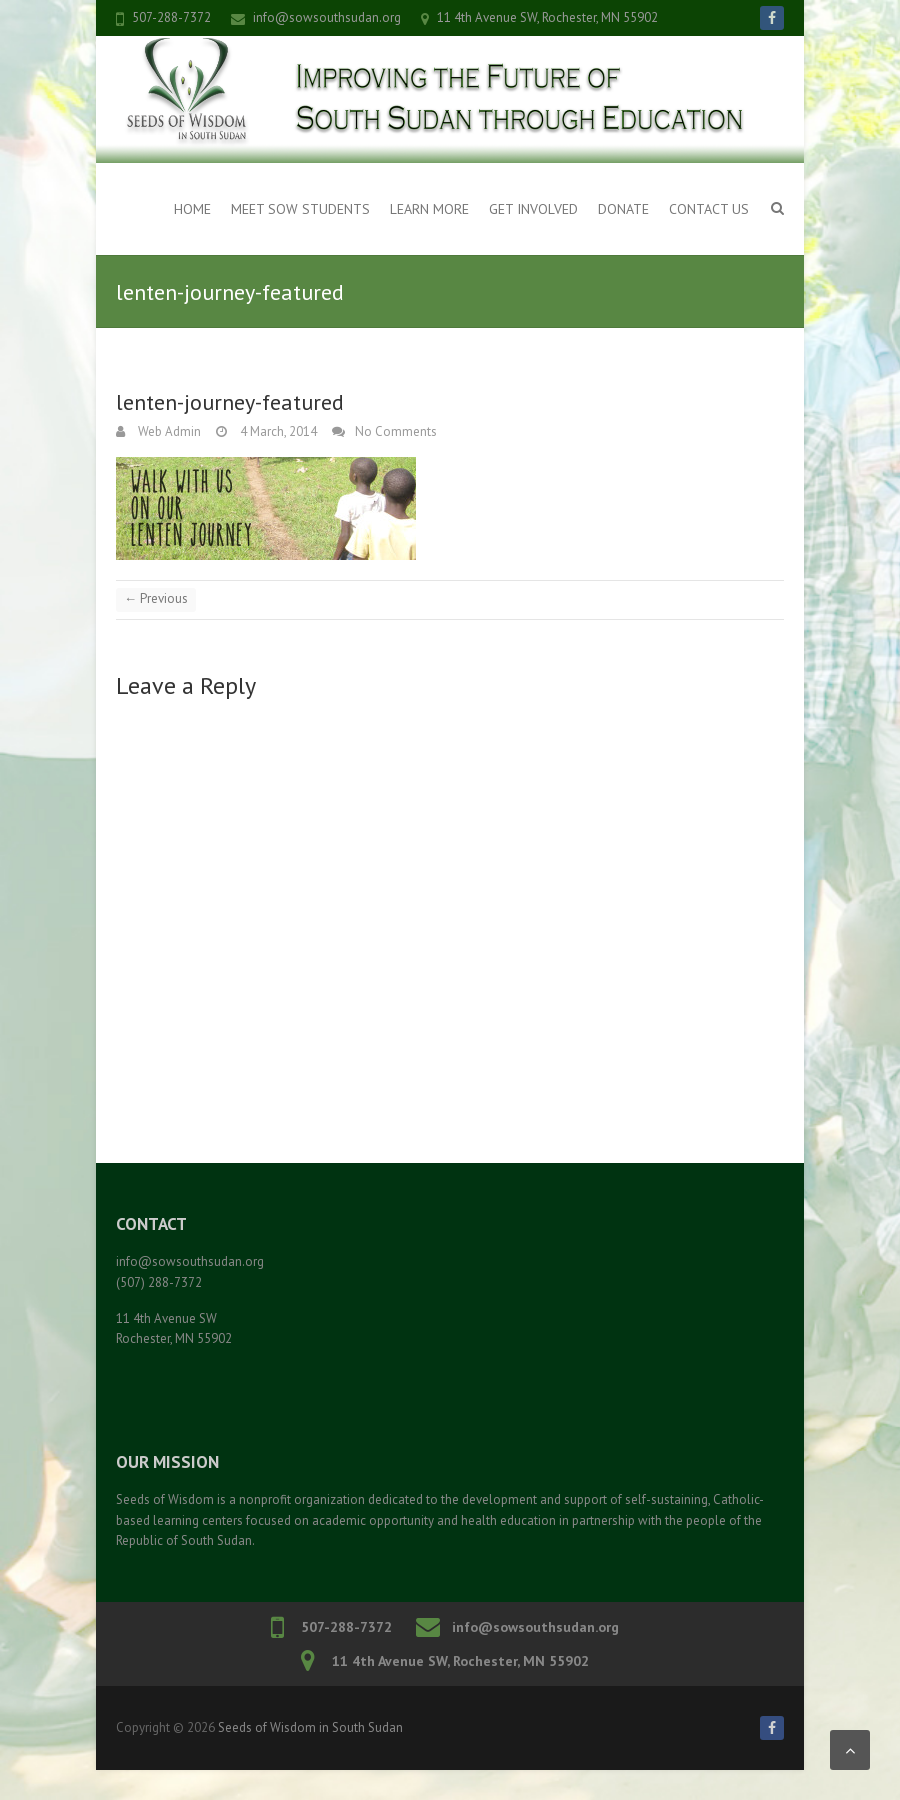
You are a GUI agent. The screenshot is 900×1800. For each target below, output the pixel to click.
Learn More (429, 209)
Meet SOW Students (300, 209)
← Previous (156, 598)
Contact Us (709, 209)
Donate (623, 209)
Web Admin (168, 431)
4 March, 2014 (277, 431)
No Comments (396, 431)
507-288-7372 (171, 17)
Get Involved (533, 209)
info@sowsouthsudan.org (327, 17)
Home (192, 209)
